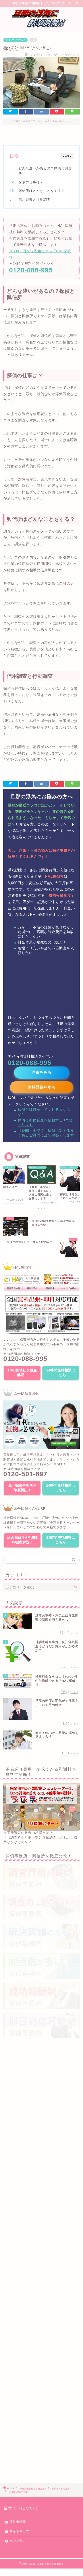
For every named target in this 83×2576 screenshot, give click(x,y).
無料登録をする (42, 1087)
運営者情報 (18, 2522)
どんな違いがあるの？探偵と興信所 (45, 170)
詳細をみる (42, 1072)
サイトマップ (19, 2531)
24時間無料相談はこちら (60, 1389)
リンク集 (16, 2540)
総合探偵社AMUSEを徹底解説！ (22, 1583)
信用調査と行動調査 (34, 199)
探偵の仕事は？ (31, 182)
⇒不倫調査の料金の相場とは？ (28, 1877)
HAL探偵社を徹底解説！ (22, 1389)
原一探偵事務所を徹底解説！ (22, 1531)
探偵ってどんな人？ (15, 40)
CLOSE (67, 156)
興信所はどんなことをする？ (42, 191)
